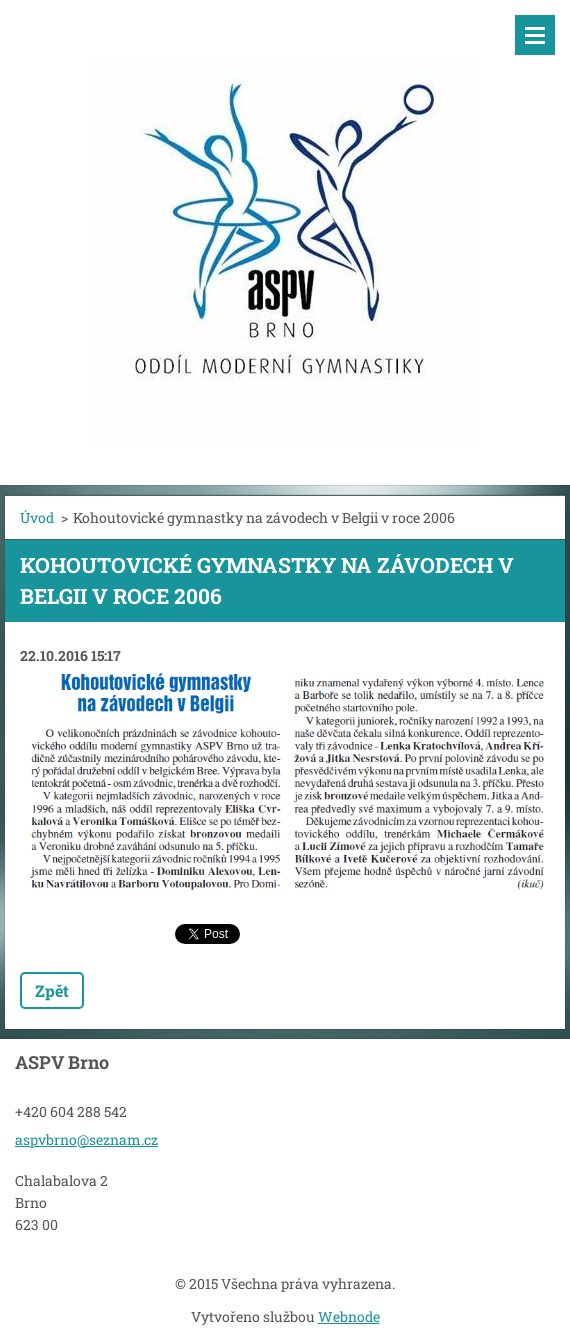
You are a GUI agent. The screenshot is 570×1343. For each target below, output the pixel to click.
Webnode (349, 1316)
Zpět (52, 990)
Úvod (37, 517)
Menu (535, 35)
